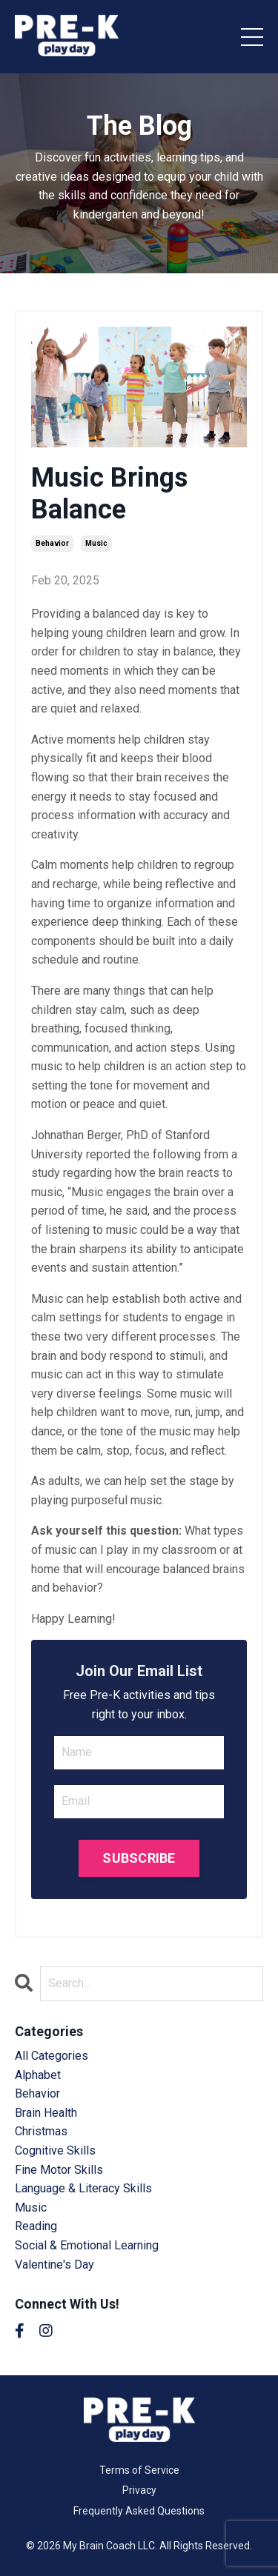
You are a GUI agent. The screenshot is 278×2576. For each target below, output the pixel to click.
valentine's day (54, 2265)
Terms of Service (139, 2470)
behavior (52, 543)
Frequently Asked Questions (139, 2511)
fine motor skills (59, 2170)
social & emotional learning (87, 2245)
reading (36, 2226)
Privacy (139, 2490)
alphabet (38, 2075)
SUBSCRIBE (138, 1858)
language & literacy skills (83, 2188)
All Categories (51, 2056)
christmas (41, 2131)
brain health (46, 2113)
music (96, 543)
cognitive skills (55, 2150)
